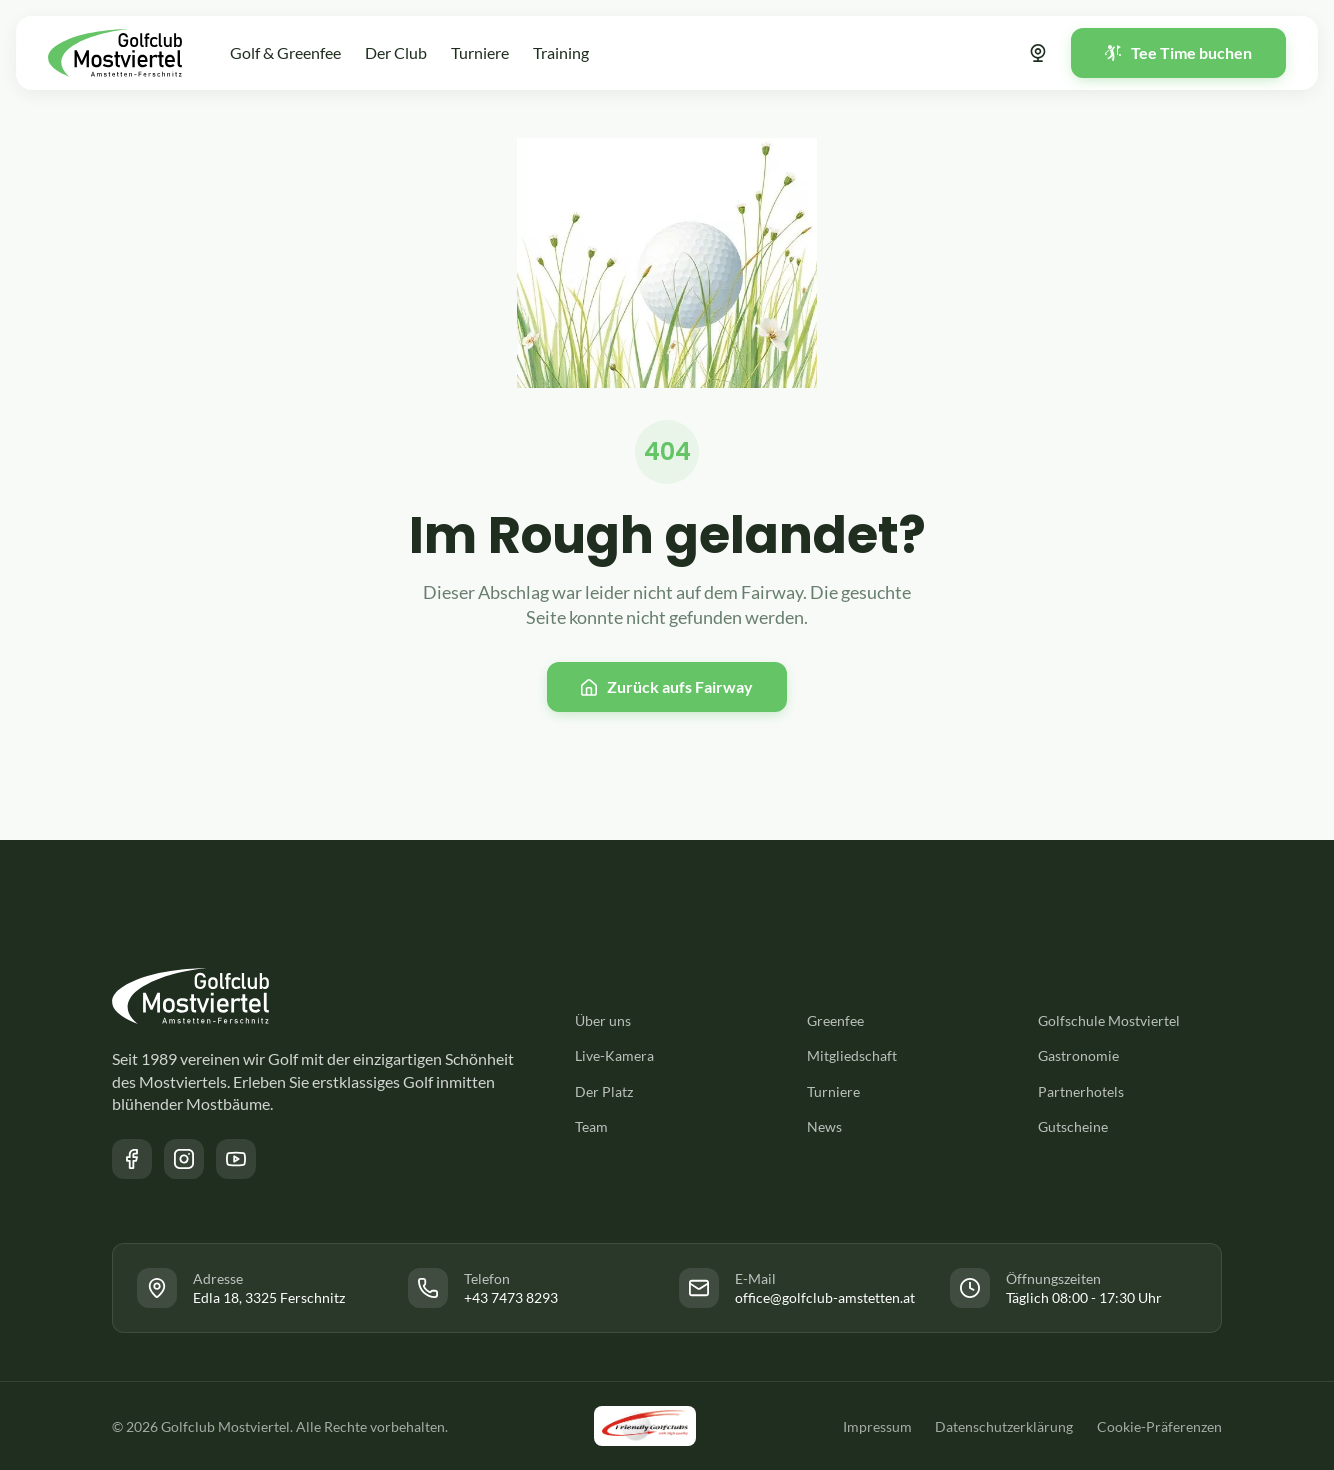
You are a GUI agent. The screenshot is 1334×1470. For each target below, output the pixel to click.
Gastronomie (1078, 1055)
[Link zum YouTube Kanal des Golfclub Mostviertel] (236, 1159)
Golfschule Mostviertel (1109, 1020)
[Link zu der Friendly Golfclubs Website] (645, 1426)
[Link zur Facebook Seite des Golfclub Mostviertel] (132, 1159)
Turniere (480, 52)
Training (561, 52)
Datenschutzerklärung (1004, 1426)
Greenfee (835, 1020)
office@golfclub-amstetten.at (825, 1297)
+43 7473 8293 (511, 1297)
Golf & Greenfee (285, 52)
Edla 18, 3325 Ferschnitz (269, 1297)
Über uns (603, 1020)
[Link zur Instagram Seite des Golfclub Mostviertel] (184, 1159)
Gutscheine (1073, 1126)
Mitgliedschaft (852, 1055)
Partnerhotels (1081, 1091)
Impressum (876, 1426)
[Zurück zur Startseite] (115, 53)
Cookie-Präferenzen (1159, 1426)
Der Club (396, 52)
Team (591, 1126)
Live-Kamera (614, 1055)
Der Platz (604, 1091)
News (824, 1126)
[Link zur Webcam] (1038, 53)
